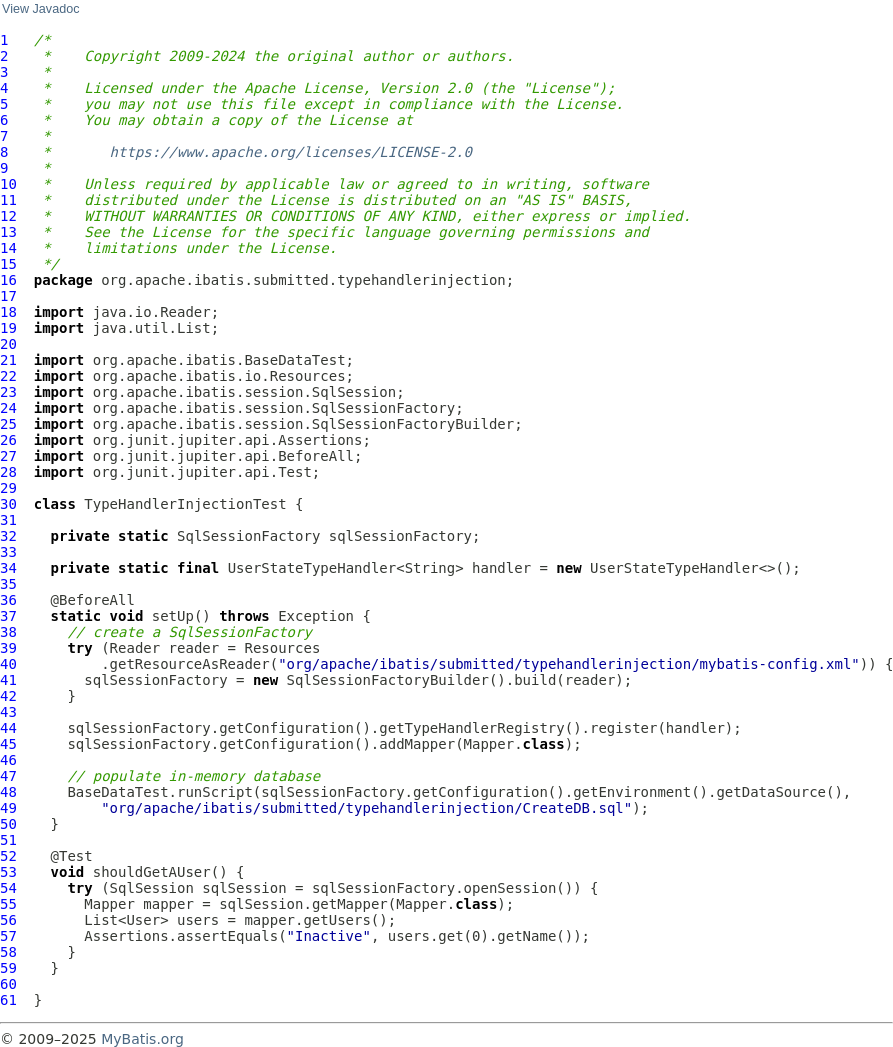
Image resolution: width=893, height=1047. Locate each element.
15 (8, 264)
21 (8, 360)
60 (8, 984)
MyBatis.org (142, 1039)
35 (8, 584)
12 (8, 216)
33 (8, 552)
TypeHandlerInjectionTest (185, 504)
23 (8, 392)
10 (8, 184)
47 (8, 776)
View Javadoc (40, 9)
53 (8, 872)
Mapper (109, 904)
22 (8, 376)
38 (8, 632)
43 (8, 712)
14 (8, 248)
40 (8, 664)
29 (8, 488)
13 (8, 232)
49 (8, 808)
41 (8, 680)
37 (8, 616)
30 (8, 504)
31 (8, 520)
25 (8, 424)
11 (8, 200)
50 (8, 824)
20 (8, 344)
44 (8, 728)
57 (8, 936)
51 (8, 840)
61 (8, 1000)
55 (8, 904)
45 (8, 744)
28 (8, 472)
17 (8, 296)
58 (8, 952)
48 (8, 792)
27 (8, 456)
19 (8, 328)
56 (8, 920)
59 (8, 968)
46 (8, 760)
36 (8, 600)
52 (8, 856)
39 (8, 648)
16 (8, 280)
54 (8, 888)
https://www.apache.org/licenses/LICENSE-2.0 (291, 152)
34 (8, 568)
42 (8, 696)
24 (8, 408)
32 (8, 536)
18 (8, 312)
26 (8, 440)
